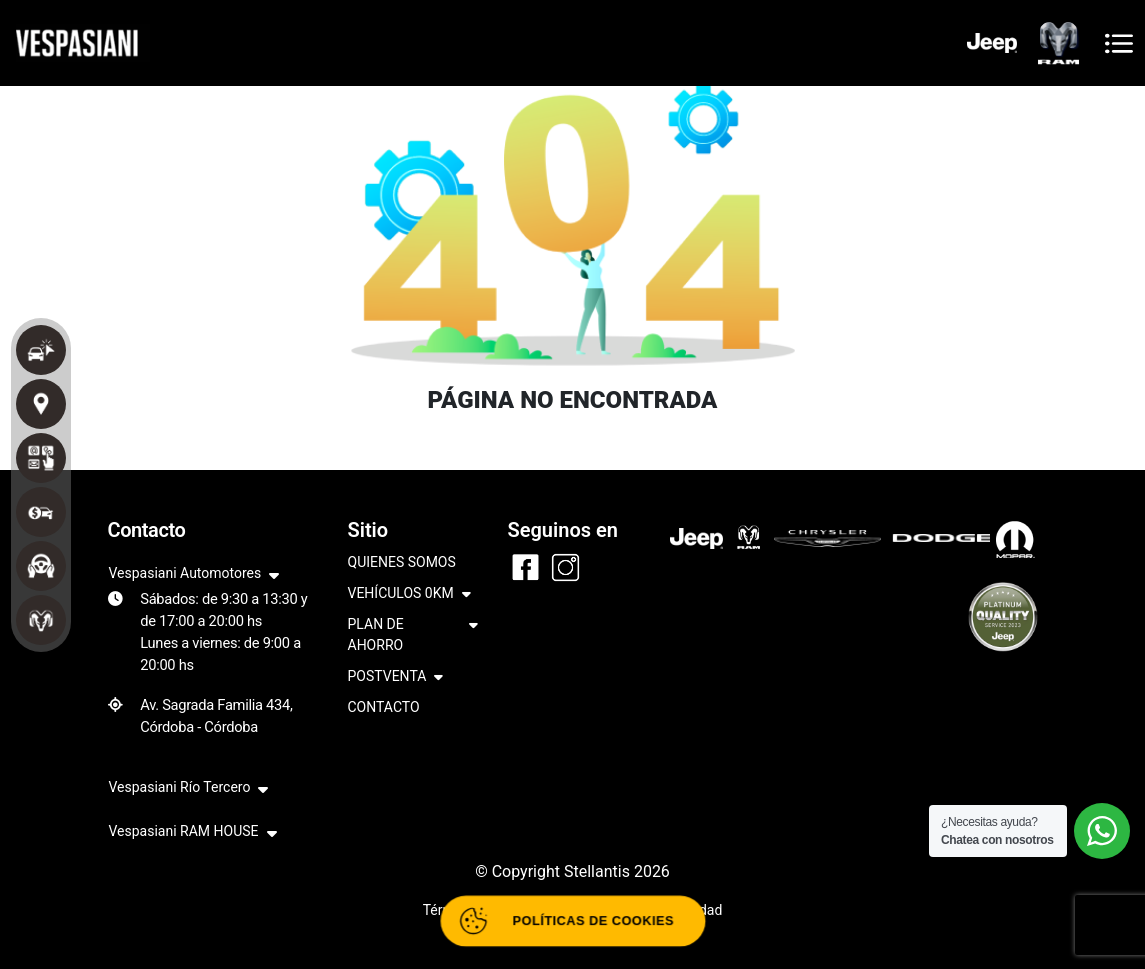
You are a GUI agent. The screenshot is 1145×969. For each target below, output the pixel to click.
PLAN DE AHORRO (413, 636)
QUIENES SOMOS (402, 562)
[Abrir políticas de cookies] (572, 921)
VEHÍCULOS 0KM (409, 594)
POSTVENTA (396, 677)
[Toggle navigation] (1119, 43)
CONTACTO (384, 707)
